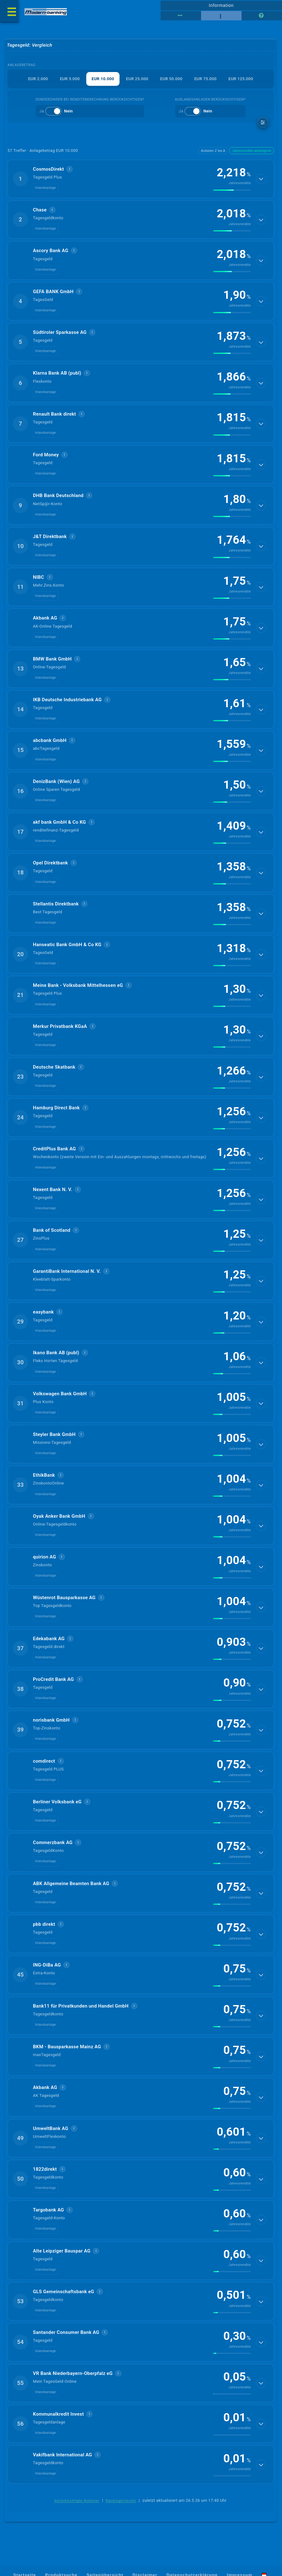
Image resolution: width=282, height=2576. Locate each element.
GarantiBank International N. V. (67, 1271)
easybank (43, 1312)
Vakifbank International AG (62, 2455)
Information (221, 5)
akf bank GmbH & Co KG (59, 822)
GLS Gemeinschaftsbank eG (63, 2291)
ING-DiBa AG (47, 1965)
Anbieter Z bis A (213, 151)
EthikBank (44, 1475)
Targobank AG (48, 2210)
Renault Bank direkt (54, 414)
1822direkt (45, 2169)
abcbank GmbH (50, 740)
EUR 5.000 (70, 78)
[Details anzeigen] (261, 179)
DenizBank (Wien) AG (56, 781)
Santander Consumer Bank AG (66, 2332)
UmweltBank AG (50, 2128)
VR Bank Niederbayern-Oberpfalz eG (73, 2373)
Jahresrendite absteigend (251, 151)
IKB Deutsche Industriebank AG (67, 699)
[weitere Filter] (263, 122)
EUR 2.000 (38, 78)
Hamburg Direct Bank (56, 1108)
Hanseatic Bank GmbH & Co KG (67, 944)
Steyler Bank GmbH (54, 1434)
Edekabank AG (49, 1638)
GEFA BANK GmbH (53, 291)
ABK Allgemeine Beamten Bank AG (71, 1883)
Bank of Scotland (51, 1230)
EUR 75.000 (205, 78)
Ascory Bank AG (50, 250)
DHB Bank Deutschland (58, 495)
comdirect (44, 1761)
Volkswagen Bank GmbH (60, 1394)
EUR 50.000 (171, 78)
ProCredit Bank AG (53, 1679)
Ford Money (46, 455)
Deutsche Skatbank (54, 1067)
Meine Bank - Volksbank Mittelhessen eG (78, 985)
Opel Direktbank (50, 863)
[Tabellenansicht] (181, 15)
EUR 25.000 (137, 78)
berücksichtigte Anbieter (76, 2500)
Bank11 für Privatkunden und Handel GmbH (81, 2006)
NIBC (38, 577)
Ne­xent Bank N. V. (52, 1189)
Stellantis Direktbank (56, 904)
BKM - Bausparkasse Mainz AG (67, 2047)
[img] (232, 190)
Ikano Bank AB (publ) (56, 1352)
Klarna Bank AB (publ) (57, 373)
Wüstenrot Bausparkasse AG (64, 1597)
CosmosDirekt (48, 169)
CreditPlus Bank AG (54, 1149)
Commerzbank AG (52, 1842)
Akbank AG (45, 618)
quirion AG (44, 1557)
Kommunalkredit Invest (58, 2414)
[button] (141, 179)
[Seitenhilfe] (262, 15)
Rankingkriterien (121, 2500)
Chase (40, 210)
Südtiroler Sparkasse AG (60, 332)
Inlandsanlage (45, 187)
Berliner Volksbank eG (57, 1802)
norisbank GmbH (51, 1720)
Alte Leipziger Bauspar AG (61, 2251)
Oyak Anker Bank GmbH (59, 1516)
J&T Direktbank (50, 536)
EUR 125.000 (240, 78)
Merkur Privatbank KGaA (60, 1026)
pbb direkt (44, 1924)
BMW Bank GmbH (52, 659)
